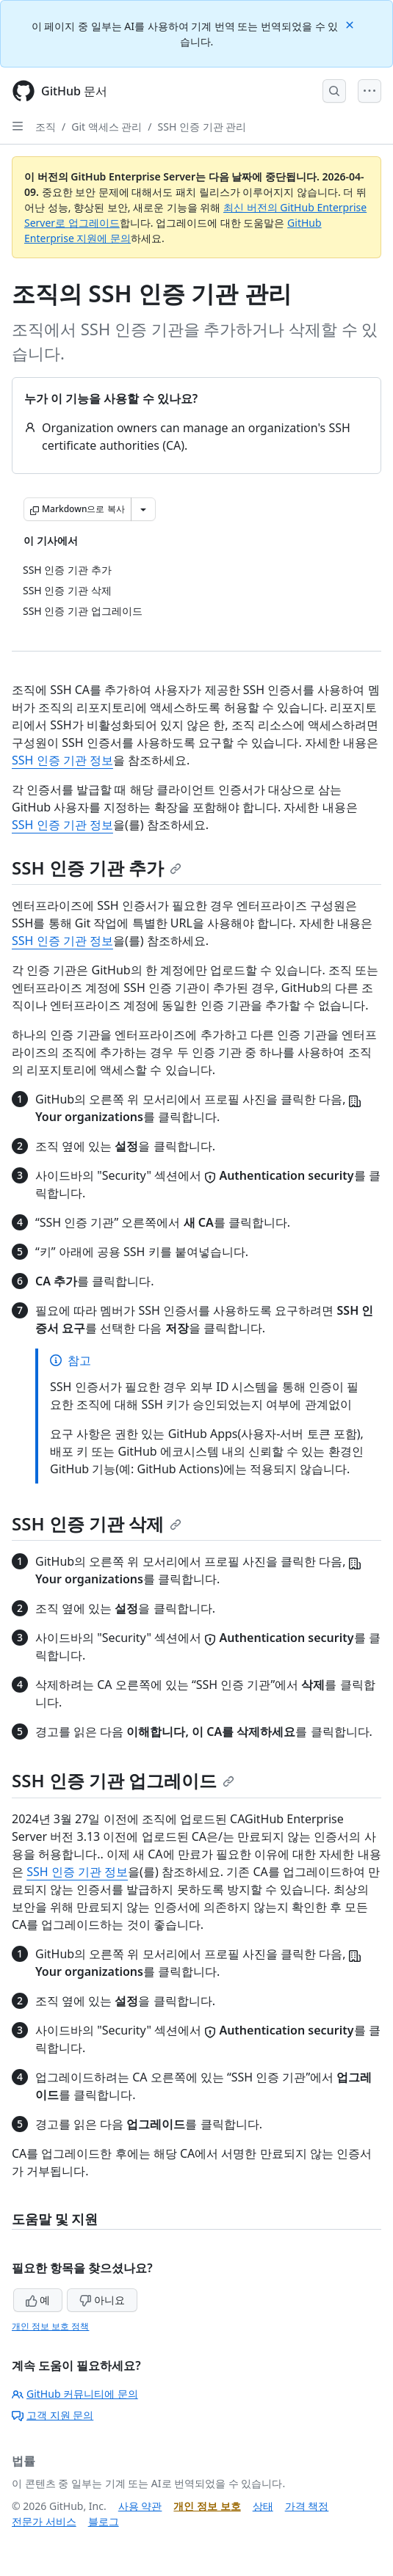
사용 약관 (140, 2506)
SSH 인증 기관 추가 (96, 867)
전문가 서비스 (44, 2521)
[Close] (351, 23)
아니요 (102, 2300)
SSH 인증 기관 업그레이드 (123, 1780)
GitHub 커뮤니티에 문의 (75, 2394)
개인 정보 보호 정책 (50, 2326)
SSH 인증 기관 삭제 (96, 1523)
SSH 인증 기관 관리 (202, 127)
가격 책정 (307, 2506)
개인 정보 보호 (206, 2506)
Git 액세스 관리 (106, 127)
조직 (45, 127)
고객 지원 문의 (52, 2415)
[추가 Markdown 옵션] (143, 509)
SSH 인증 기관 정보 (62, 760)
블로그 (103, 2521)
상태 (263, 2506)
